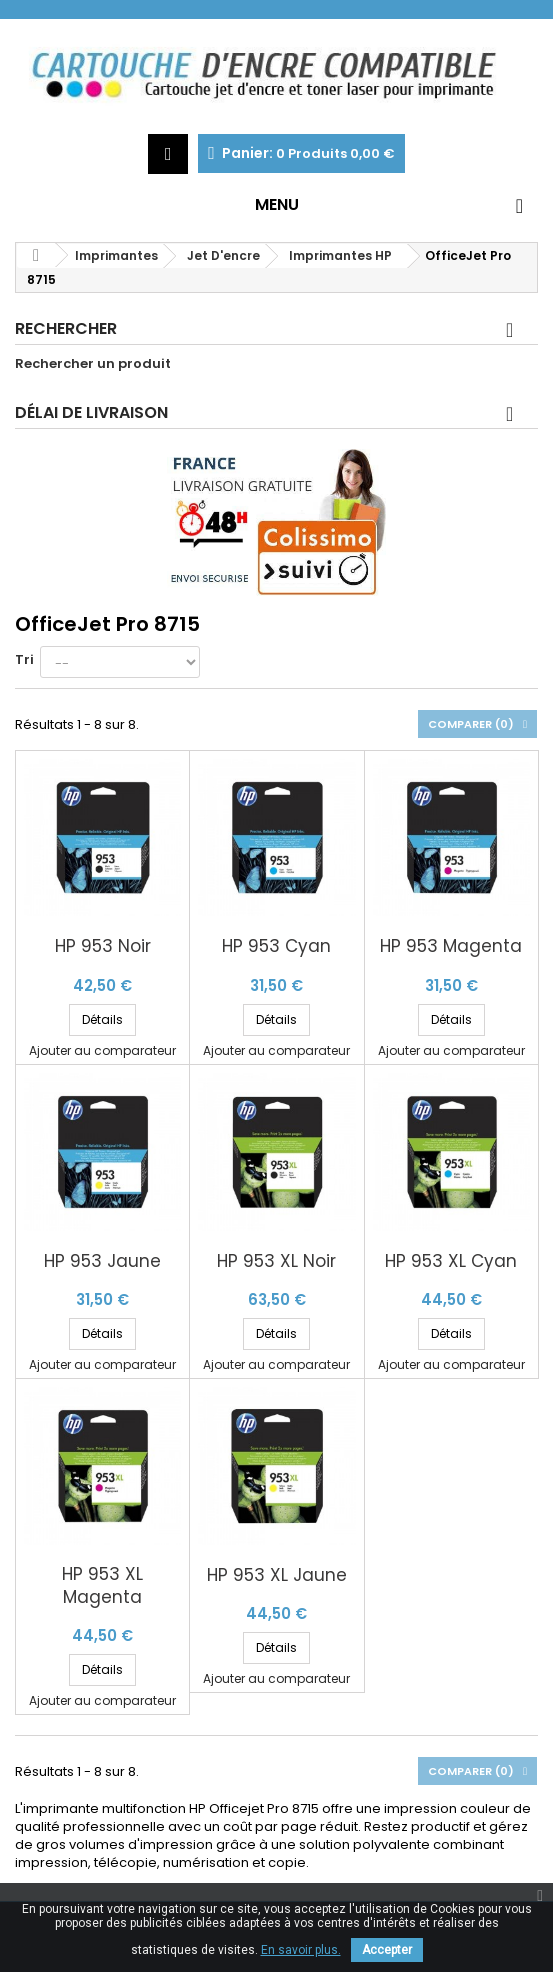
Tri (24, 659)
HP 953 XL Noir (276, 1261)
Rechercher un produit (93, 364)
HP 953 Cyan (276, 946)
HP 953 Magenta (451, 946)
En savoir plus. (301, 1950)
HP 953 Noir (103, 946)
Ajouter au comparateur (102, 1050)
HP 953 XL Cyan (451, 1261)
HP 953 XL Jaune (277, 1575)
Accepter (387, 1950)
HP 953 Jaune (102, 1261)
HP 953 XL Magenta (102, 1586)
